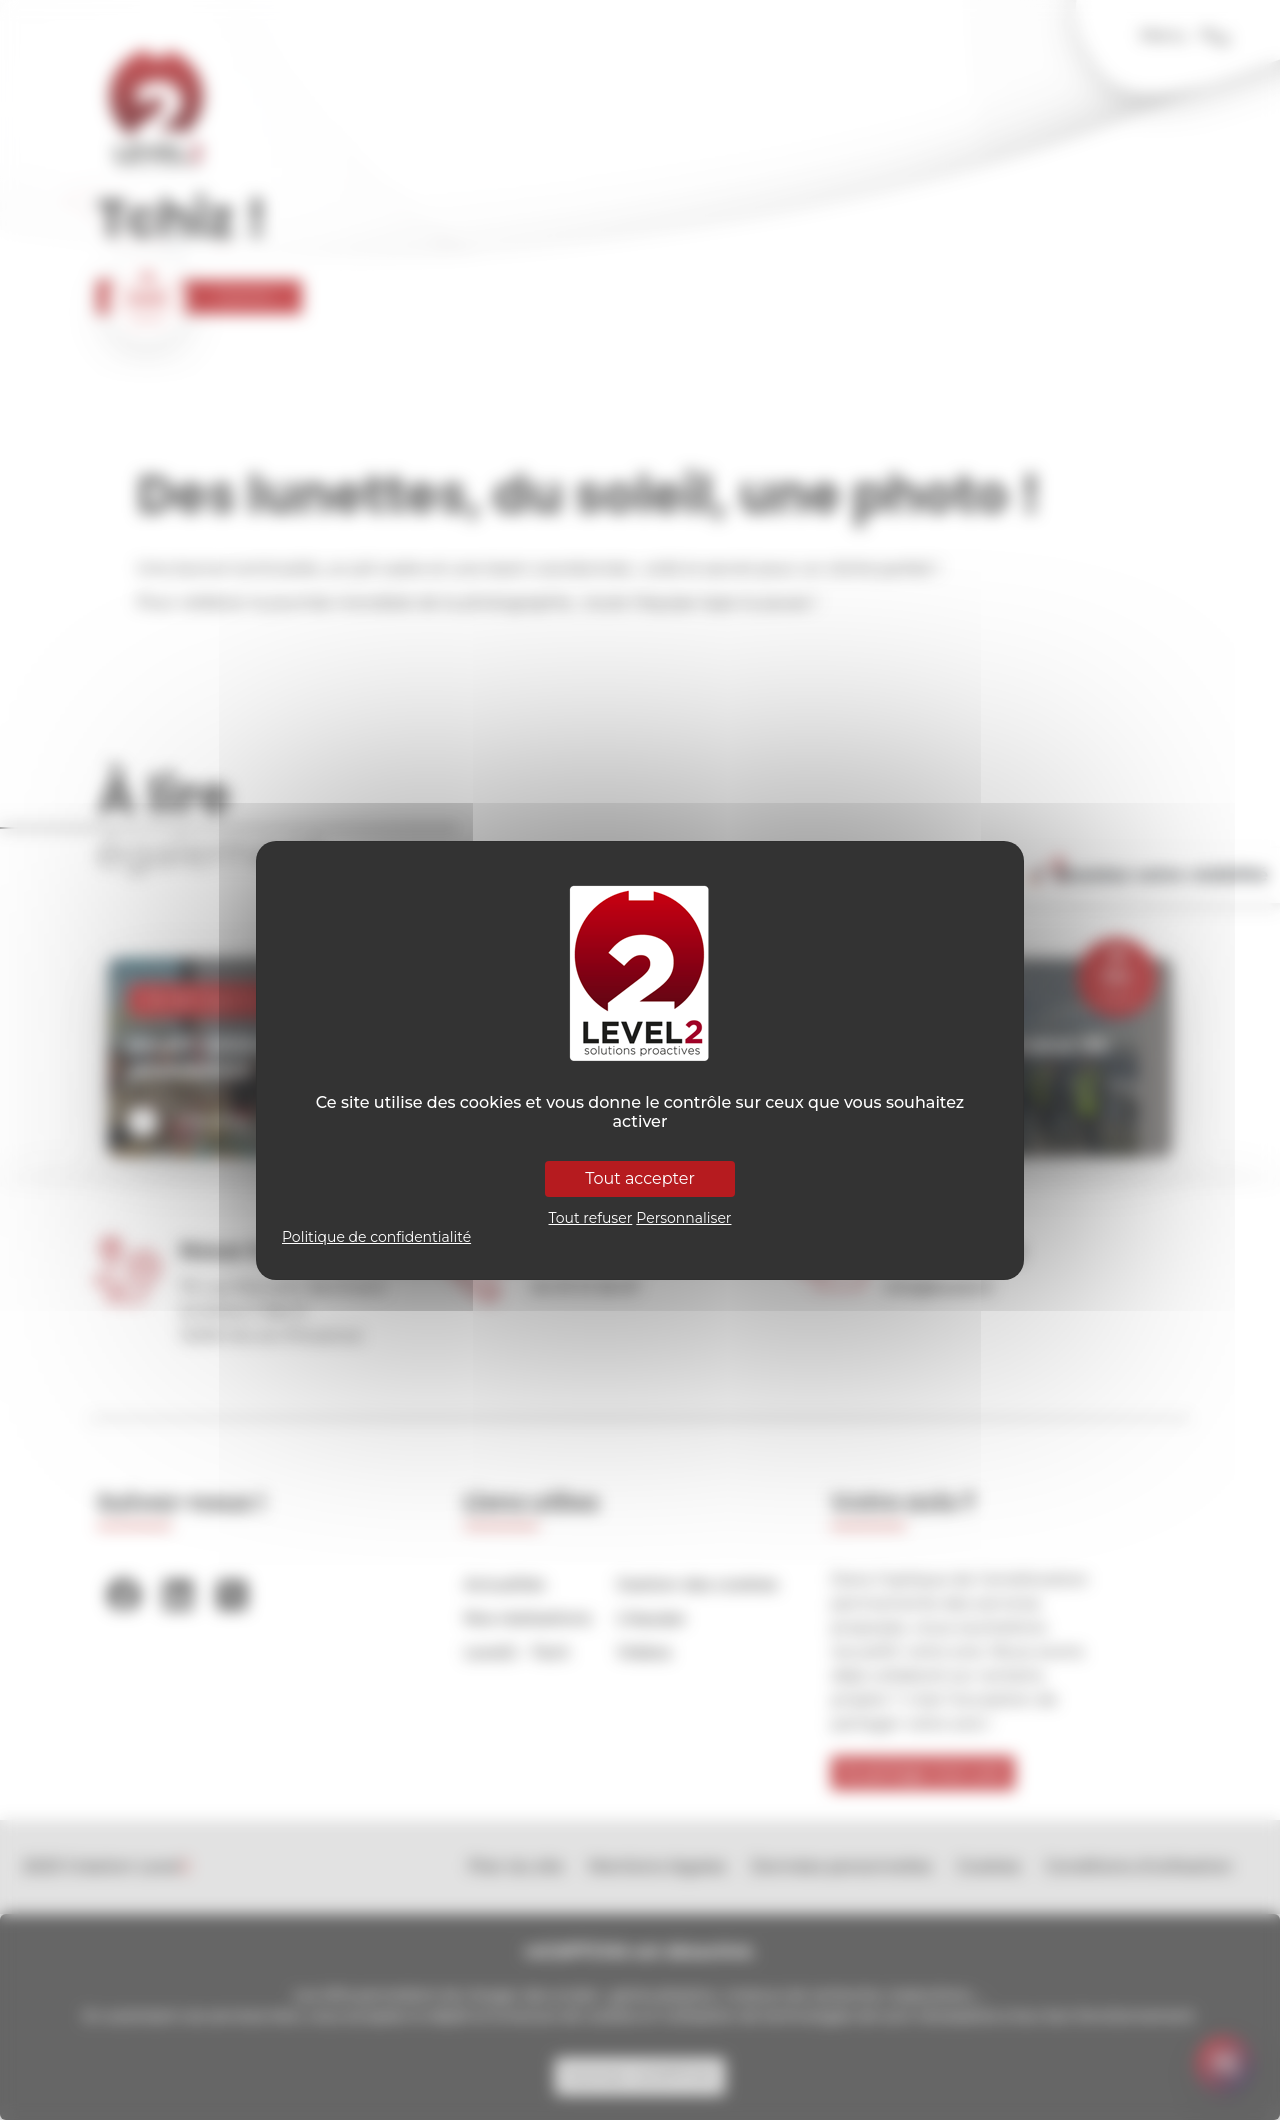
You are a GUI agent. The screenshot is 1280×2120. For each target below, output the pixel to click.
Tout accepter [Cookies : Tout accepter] (640, 1178)
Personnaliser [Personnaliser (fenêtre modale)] (683, 1218)
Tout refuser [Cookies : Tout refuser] (591, 1218)
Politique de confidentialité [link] (376, 1237)
